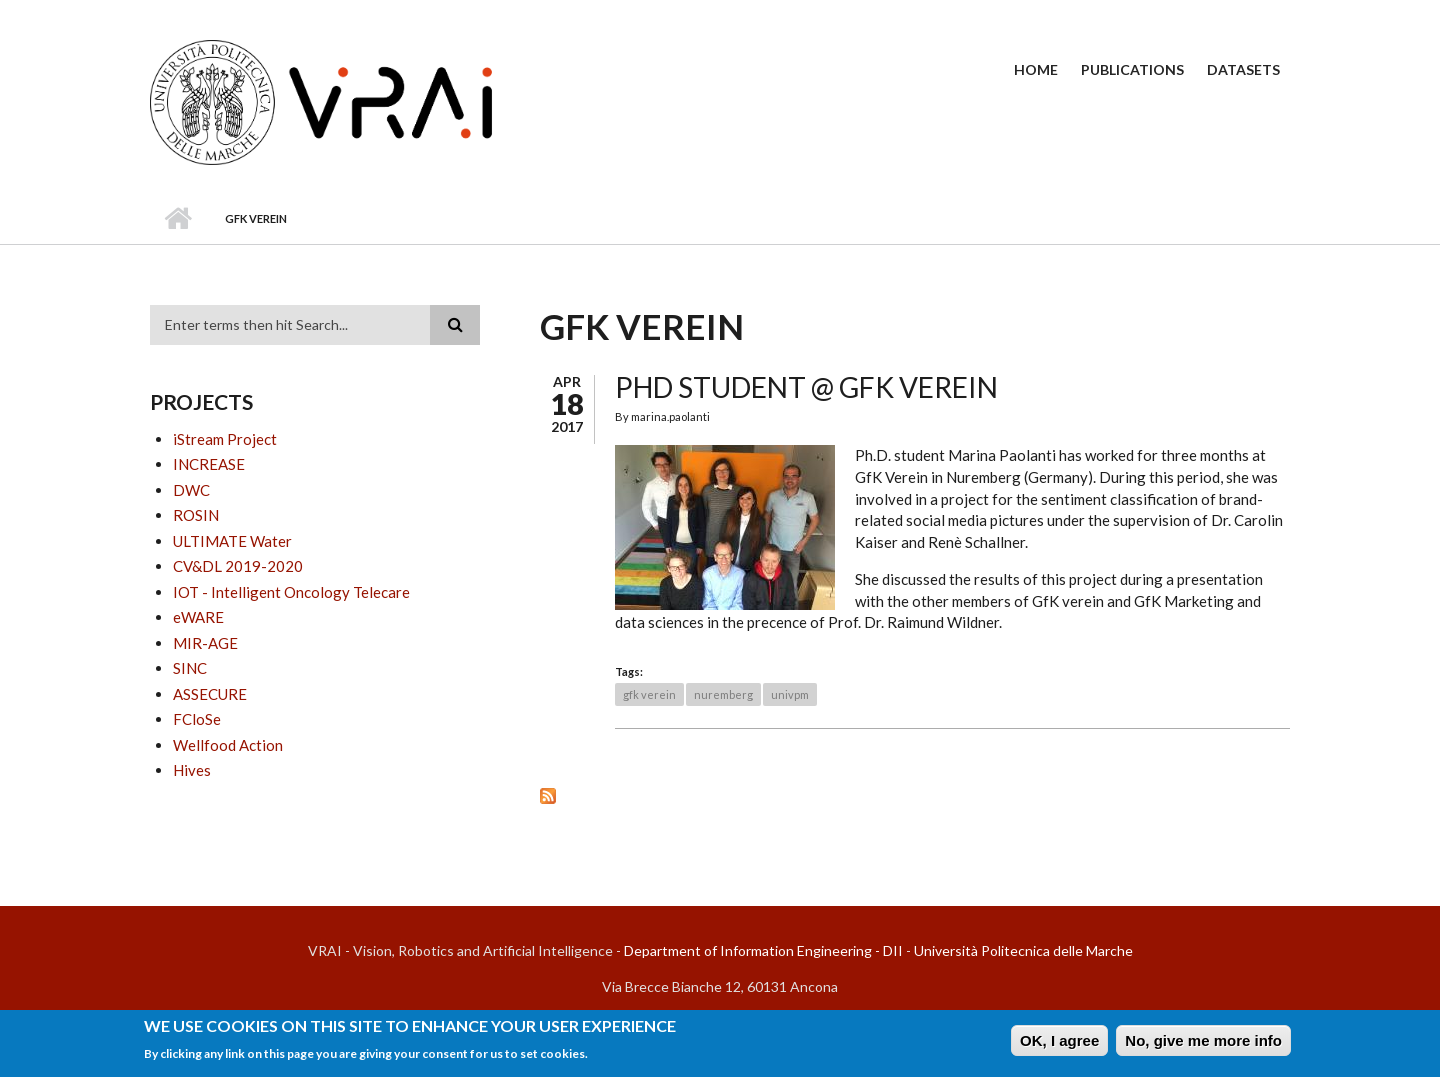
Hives (192, 770)
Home (1036, 69)
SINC (190, 668)
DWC (191, 490)
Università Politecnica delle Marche (1023, 950)
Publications (1132, 69)
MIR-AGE (205, 643)
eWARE (198, 617)
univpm (790, 694)
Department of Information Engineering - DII (763, 950)
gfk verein (649, 694)
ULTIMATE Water (232, 541)
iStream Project (225, 439)
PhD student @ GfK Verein (806, 387)
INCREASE (209, 464)
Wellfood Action (228, 745)
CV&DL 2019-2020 (238, 566)
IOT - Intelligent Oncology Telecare (291, 592)
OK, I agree (1059, 1044)
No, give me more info (1203, 1044)
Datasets (1243, 69)
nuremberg (723, 694)
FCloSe (197, 719)
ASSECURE (210, 694)
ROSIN (196, 515)
